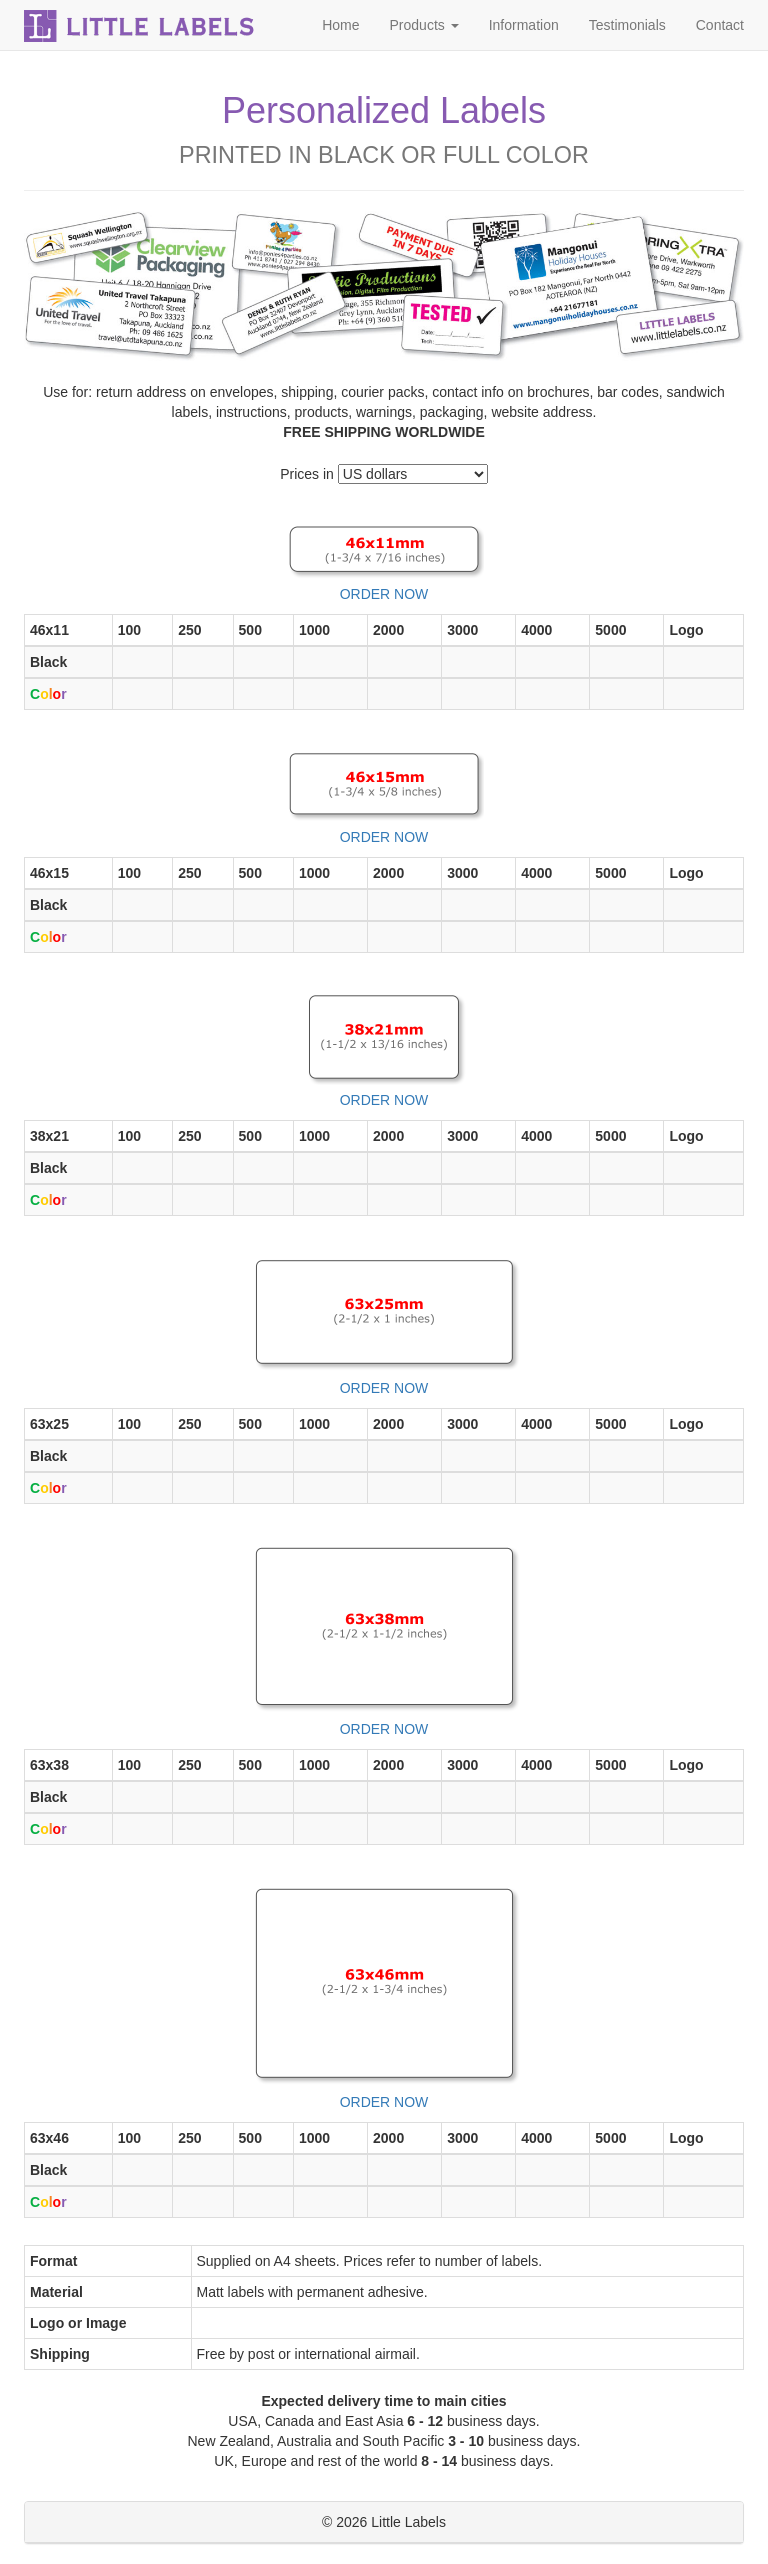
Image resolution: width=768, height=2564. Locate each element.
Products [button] (424, 25)
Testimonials (627, 25)
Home (340, 25)
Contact (720, 25)
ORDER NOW (384, 594)
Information (524, 25)
